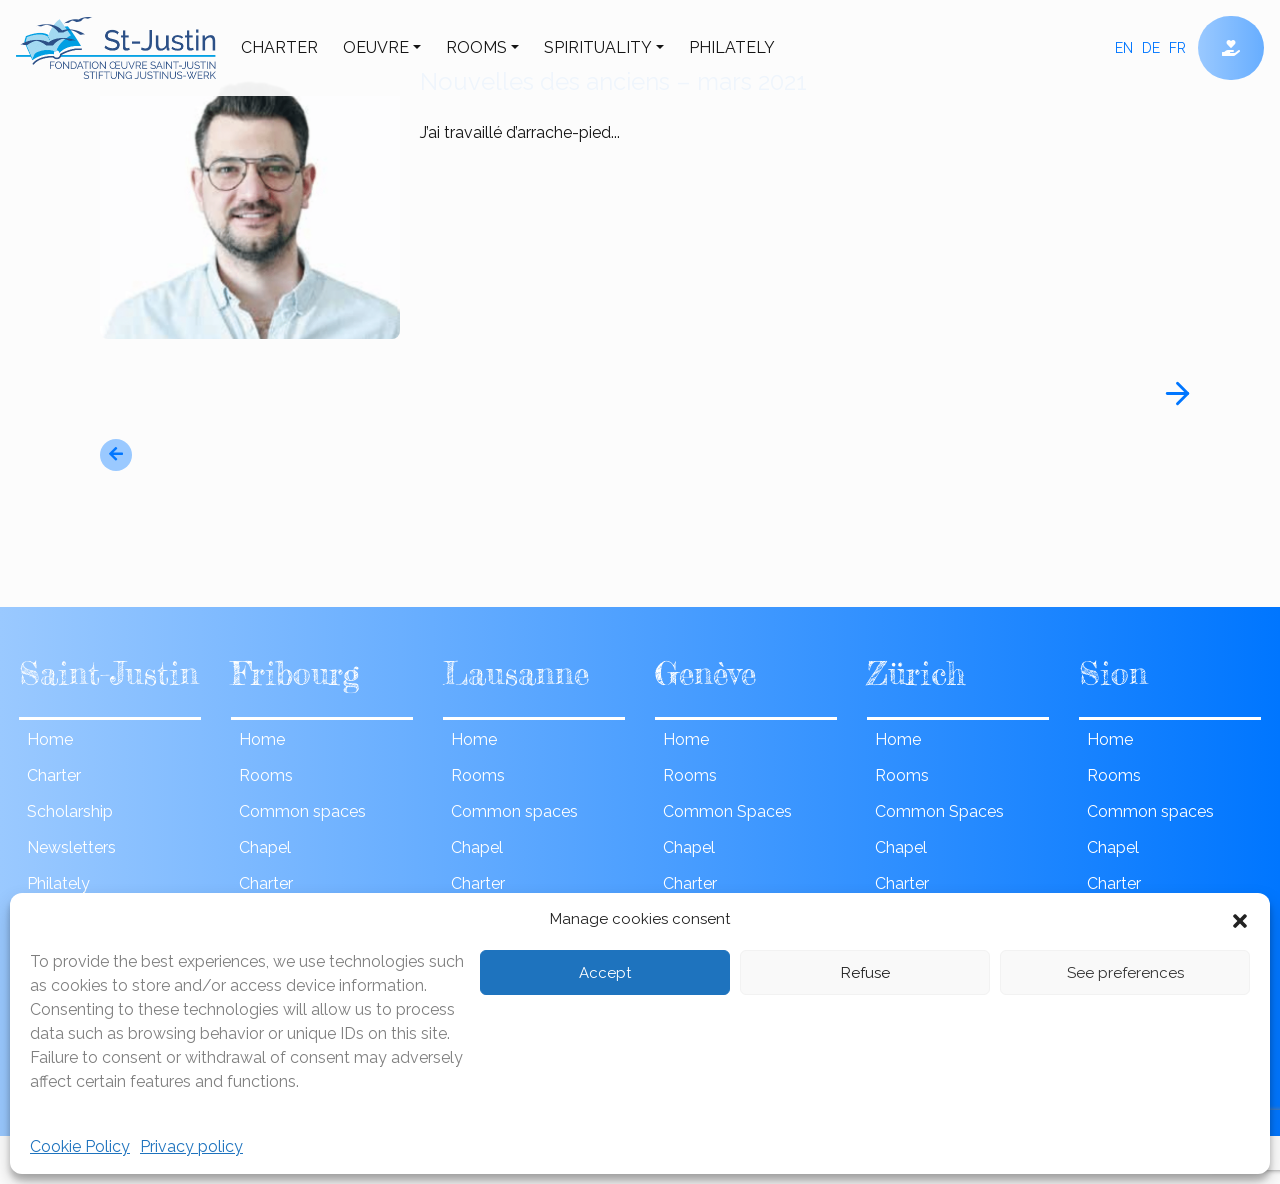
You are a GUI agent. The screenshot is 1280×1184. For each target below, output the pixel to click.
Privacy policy (191, 1146)
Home (50, 739)
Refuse (865, 973)
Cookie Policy (80, 1146)
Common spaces (302, 811)
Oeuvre (376, 47)
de (1151, 48)
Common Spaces (727, 811)
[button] (1240, 919)
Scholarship (70, 811)
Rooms (476, 47)
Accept (605, 973)
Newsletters (71, 847)
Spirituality (598, 47)
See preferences (1125, 973)
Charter (279, 47)
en (1124, 48)
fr (1177, 48)
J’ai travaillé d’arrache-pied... (800, 134)
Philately (732, 47)
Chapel (265, 847)
